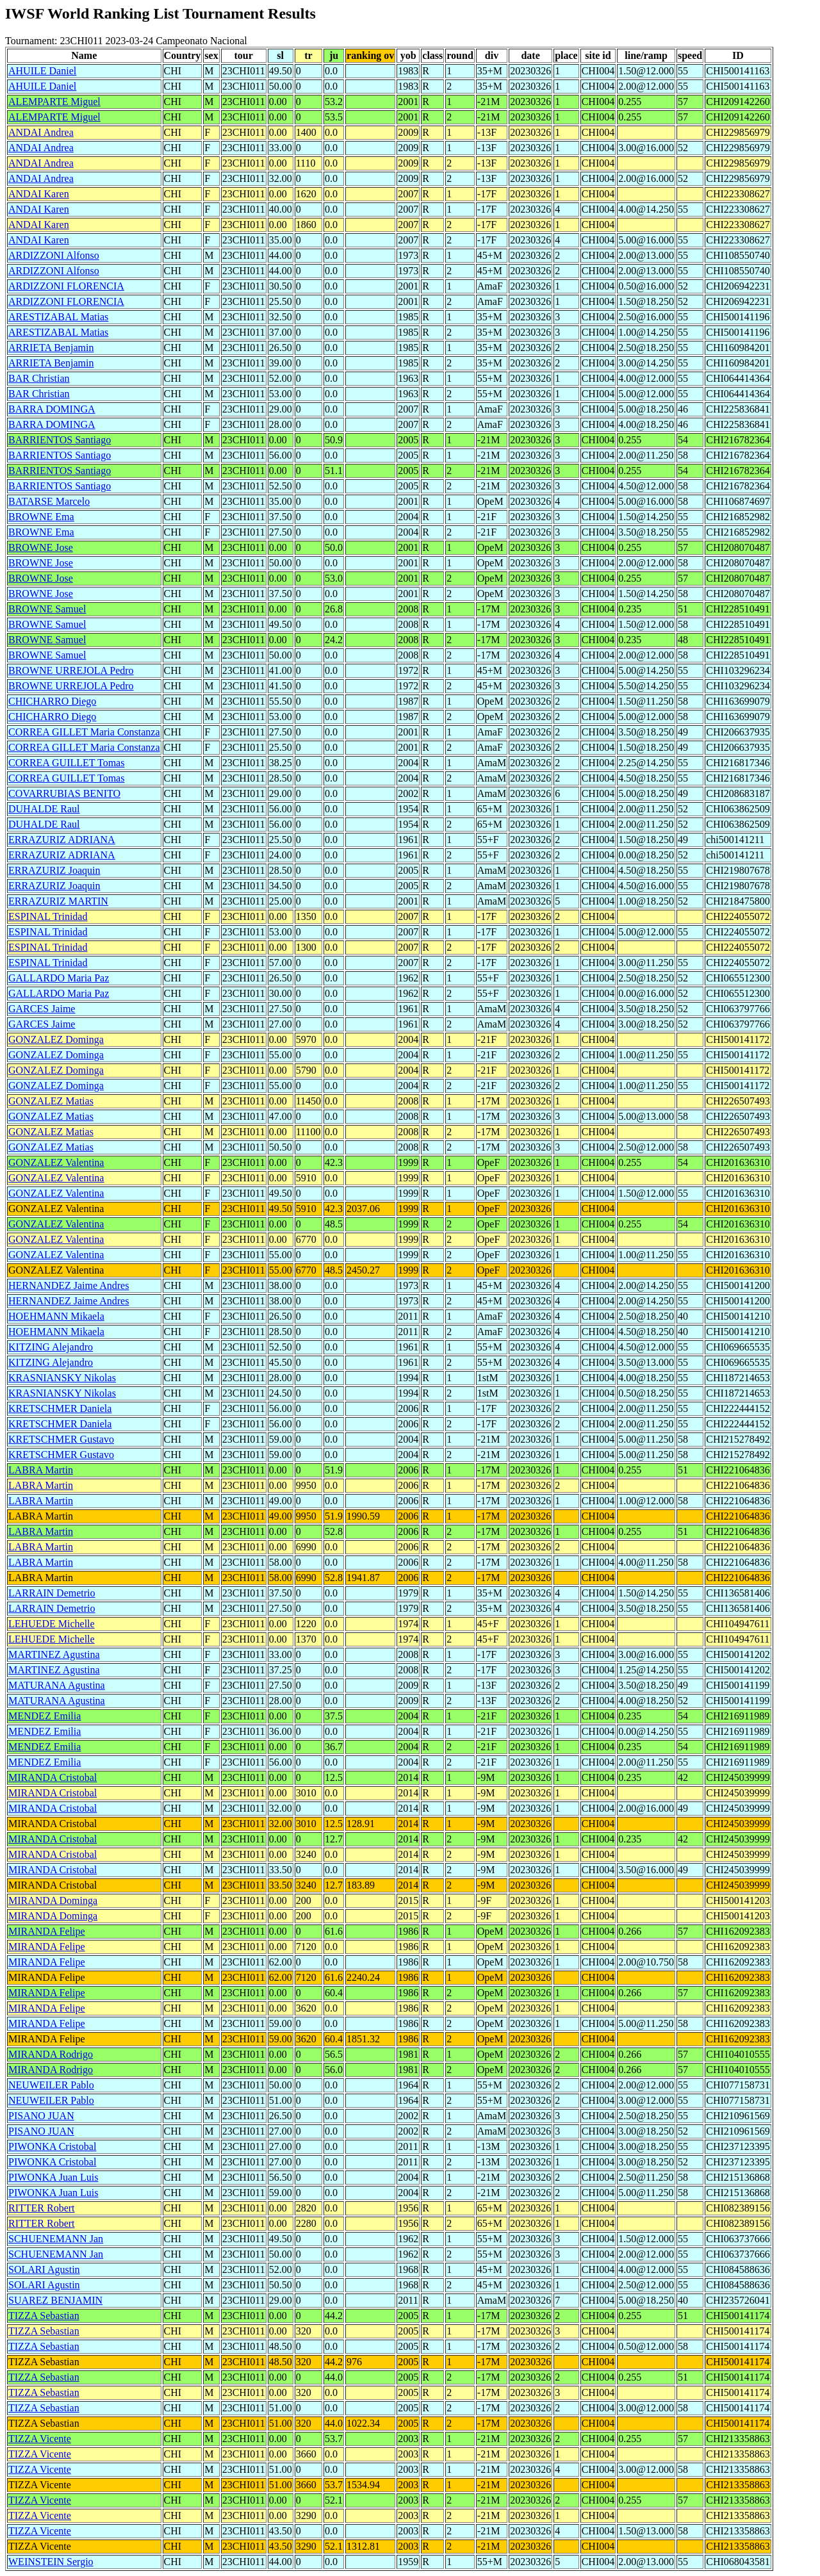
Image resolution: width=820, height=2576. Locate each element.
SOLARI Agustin (44, 2269)
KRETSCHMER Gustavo (61, 1439)
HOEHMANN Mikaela (56, 1316)
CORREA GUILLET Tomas (66, 762)
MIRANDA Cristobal (52, 1777)
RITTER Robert (41, 2208)
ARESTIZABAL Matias (58, 316)
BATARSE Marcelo (49, 501)
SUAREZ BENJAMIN (55, 2300)
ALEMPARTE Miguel (54, 101)
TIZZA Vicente (39, 2438)
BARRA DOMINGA (51, 409)
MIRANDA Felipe (46, 1931)
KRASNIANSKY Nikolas (62, 1377)
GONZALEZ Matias (51, 1100)
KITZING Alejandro (50, 1346)
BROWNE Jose (40, 547)
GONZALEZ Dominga (56, 1039)
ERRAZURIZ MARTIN (58, 901)
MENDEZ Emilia (44, 1715)
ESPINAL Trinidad (47, 916)
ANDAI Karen (38, 193)
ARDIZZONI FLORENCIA (66, 286)
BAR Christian (39, 378)
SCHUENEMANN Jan (55, 2238)
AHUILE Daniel (42, 70)
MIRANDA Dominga (52, 1900)
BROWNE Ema (41, 516)
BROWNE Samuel (47, 608)
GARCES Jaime (41, 1008)
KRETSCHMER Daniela (59, 1408)
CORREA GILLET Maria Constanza (84, 731)
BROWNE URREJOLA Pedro (71, 670)
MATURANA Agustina (56, 1685)
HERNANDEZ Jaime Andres (68, 1285)
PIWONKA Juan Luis (53, 2177)
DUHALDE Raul (44, 808)
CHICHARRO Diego (52, 701)
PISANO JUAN (41, 2115)
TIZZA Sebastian (43, 2315)
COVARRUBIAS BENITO (64, 793)
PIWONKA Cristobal (52, 2146)
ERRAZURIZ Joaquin (54, 870)
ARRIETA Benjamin (51, 347)
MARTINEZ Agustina (54, 1654)
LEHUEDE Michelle (51, 1623)
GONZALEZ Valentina (56, 1162)
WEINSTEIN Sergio (51, 2561)
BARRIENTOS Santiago (59, 439)
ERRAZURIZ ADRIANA (61, 839)
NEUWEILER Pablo (51, 2085)
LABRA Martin (40, 1469)
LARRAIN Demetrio (51, 1592)
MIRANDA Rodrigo (50, 2054)
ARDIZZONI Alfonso (53, 255)
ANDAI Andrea (41, 132)
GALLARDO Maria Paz (58, 977)
